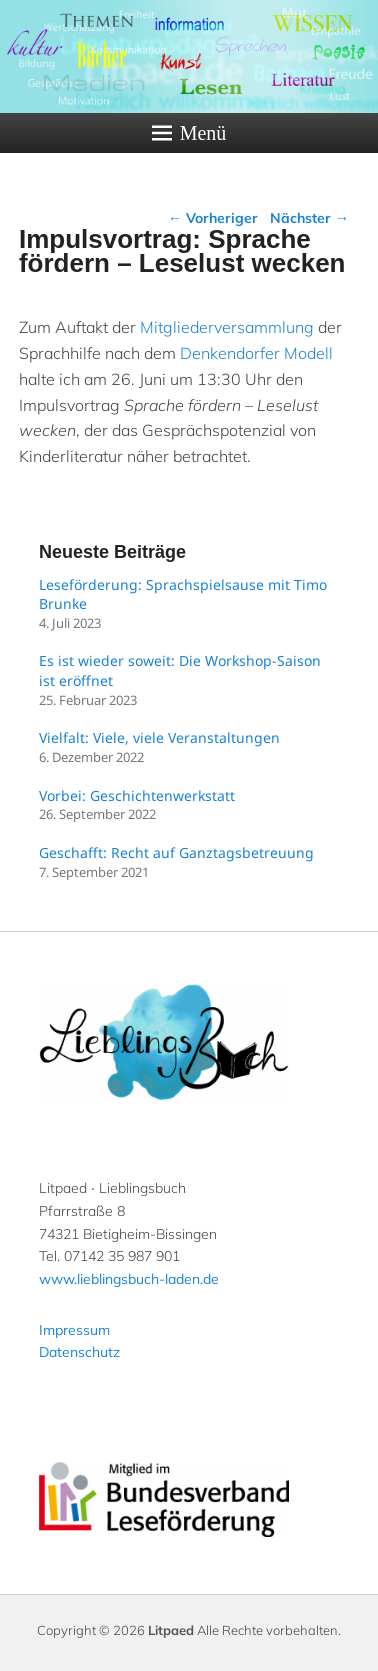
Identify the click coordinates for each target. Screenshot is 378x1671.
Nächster (309, 218)
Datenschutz (79, 1352)
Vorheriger (213, 218)
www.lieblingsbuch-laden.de (129, 1279)
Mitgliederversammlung (227, 327)
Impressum (74, 1330)
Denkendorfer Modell (256, 353)
